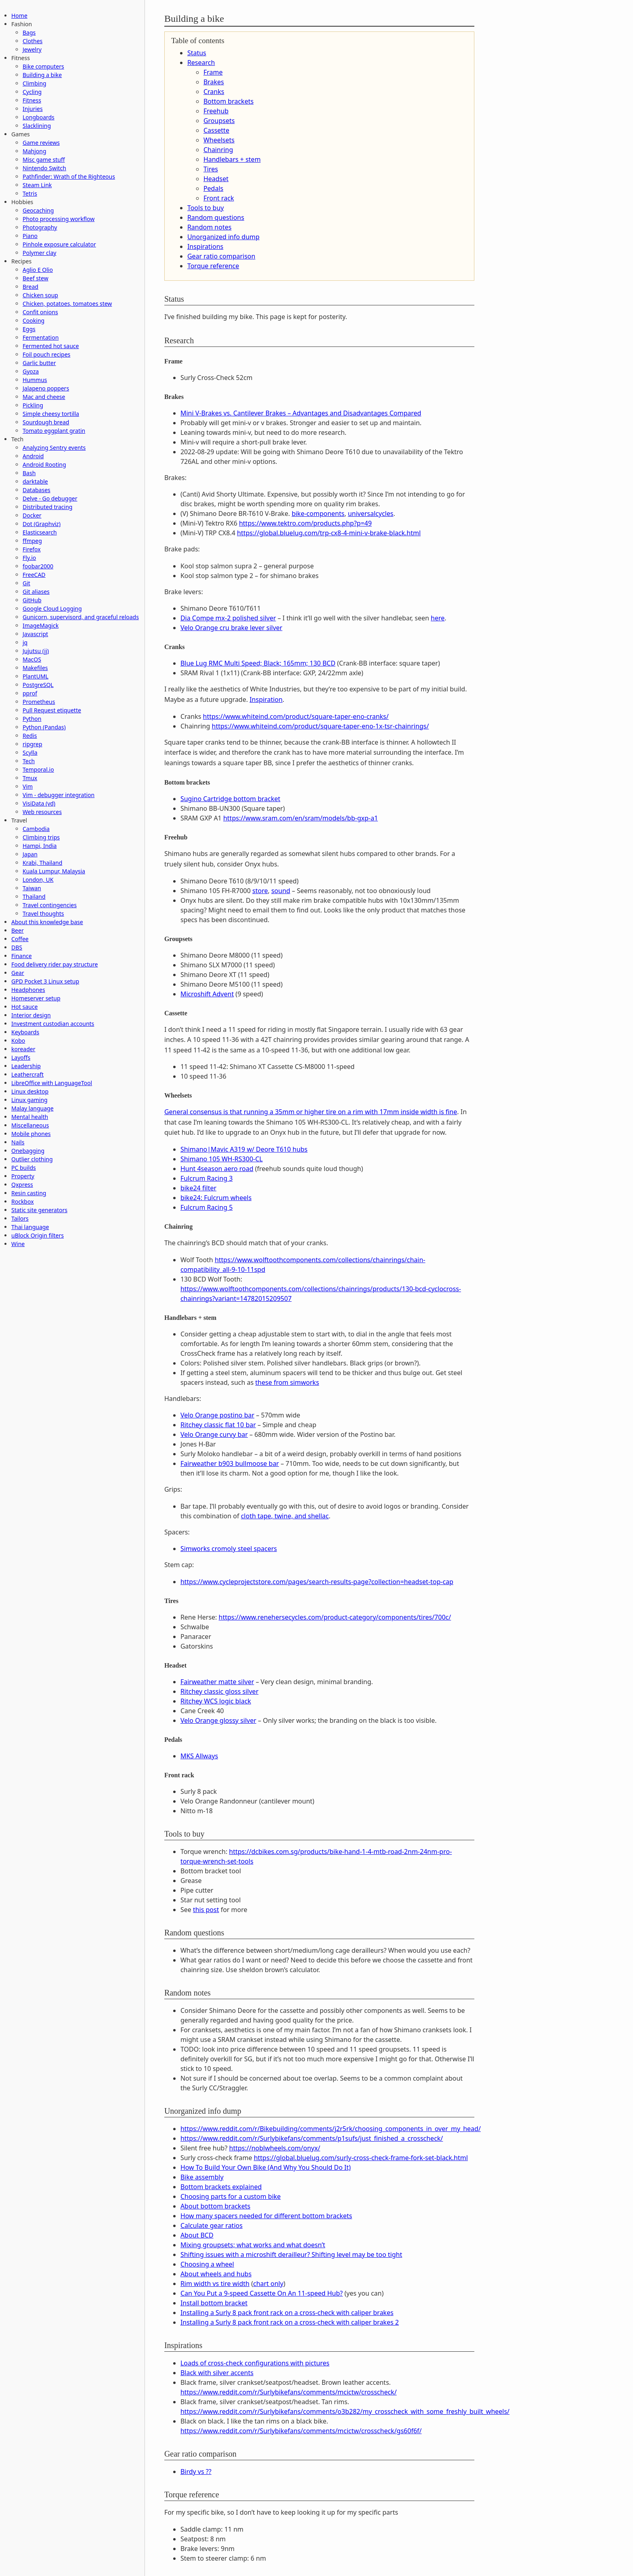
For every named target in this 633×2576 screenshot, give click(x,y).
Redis (30, 735)
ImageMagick (41, 625)
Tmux (30, 778)
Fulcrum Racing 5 (206, 1207)
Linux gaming (29, 1100)
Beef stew (35, 278)
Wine (18, 1244)
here (437, 618)
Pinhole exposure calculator (59, 244)
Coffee (20, 939)
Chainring (218, 149)
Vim (28, 786)
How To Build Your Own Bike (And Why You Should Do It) (265, 2167)
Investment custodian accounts (52, 1023)
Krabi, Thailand (42, 862)
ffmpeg (32, 541)
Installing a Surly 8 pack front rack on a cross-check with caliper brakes (287, 2312)
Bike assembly (202, 2177)
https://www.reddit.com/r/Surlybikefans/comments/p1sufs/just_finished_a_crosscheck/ (311, 2138)
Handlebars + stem (232, 159)
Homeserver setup (36, 998)
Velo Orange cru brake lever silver (231, 627)
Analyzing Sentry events (54, 447)
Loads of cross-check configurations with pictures (254, 2363)
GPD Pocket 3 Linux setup (45, 981)
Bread (30, 286)
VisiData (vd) (39, 803)
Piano (30, 236)
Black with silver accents (217, 2372)
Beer (17, 930)
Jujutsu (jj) (36, 651)
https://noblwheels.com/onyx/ (275, 2148)
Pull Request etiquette (52, 710)
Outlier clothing (32, 1159)
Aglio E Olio (38, 269)
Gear (17, 973)
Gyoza (31, 371)
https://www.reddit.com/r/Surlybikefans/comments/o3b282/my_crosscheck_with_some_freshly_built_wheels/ (344, 2411)
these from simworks (287, 1382)
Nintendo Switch (44, 168)
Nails (17, 1142)
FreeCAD (34, 574)
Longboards (38, 117)
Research (201, 62)
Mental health (29, 1117)
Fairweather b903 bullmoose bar (229, 1463)
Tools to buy (205, 207)
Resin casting (28, 1193)
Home (19, 15)
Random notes (209, 227)
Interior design (31, 1015)
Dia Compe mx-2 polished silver (228, 618)
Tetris (30, 193)
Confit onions (40, 312)
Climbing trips (41, 837)
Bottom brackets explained (221, 2186)
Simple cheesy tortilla (51, 414)
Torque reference (213, 265)
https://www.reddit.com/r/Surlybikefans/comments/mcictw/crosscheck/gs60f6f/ (301, 2430)
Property (22, 1176)
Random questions (215, 217)
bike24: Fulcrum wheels (216, 1197)
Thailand (34, 896)
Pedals (213, 188)
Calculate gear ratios (211, 2225)
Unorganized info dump (223, 236)
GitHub (32, 600)
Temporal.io (38, 769)
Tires (210, 169)
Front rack (218, 198)
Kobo (18, 1040)
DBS (16, 947)
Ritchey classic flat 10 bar (218, 1424)
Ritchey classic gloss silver (219, 1691)
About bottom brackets (215, 2206)
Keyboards (25, 1032)
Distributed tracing (47, 507)
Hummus (35, 380)
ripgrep (32, 744)
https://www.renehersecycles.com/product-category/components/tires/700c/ (335, 1617)
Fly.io (29, 558)
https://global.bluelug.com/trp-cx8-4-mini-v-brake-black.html (329, 532)
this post (206, 1909)
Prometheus (39, 702)
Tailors (20, 1218)
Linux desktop (29, 1091)
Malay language (32, 1108)
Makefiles (35, 668)
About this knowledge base (47, 922)
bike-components (317, 513)
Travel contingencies (50, 905)
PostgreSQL (38, 685)
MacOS (32, 659)
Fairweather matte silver (217, 1681)
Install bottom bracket (213, 2302)
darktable (35, 481)
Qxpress (22, 1184)
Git (26, 583)
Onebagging (27, 1150)
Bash (29, 473)
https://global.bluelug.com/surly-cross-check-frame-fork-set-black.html (361, 2157)
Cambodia (36, 829)
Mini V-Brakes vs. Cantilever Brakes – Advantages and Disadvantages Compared (300, 413)
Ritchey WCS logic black (215, 1701)
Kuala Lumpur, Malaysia (54, 871)
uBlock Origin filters (37, 1235)
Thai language (30, 1227)
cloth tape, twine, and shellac (285, 1515)
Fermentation (41, 337)
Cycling (32, 92)
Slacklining (37, 125)
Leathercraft (27, 1074)
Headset (215, 178)
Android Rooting (44, 464)
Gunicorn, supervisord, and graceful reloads (81, 617)
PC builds (23, 1167)
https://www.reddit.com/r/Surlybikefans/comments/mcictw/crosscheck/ (288, 2392)
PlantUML (35, 676)
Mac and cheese (44, 397)
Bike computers (43, 66)
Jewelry (32, 49)
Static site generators (39, 1210)
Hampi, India (40, 846)
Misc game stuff (44, 159)
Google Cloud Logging (52, 608)
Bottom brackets (228, 101)
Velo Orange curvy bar (214, 1434)
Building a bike (42, 75)
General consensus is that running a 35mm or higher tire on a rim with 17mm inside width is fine (310, 1111)
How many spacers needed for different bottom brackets (266, 2215)
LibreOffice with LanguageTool (51, 1083)
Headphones (28, 990)
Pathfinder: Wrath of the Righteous (69, 176)
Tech (29, 761)
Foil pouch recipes (46, 354)
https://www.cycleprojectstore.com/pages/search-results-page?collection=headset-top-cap (316, 1581)
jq (25, 642)
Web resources (42, 812)
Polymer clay (39, 253)
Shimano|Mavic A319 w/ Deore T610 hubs (244, 1149)
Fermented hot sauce (51, 346)
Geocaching (38, 210)
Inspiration (266, 699)
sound (280, 890)
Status (196, 52)
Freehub (215, 110)
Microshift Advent (207, 993)
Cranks (213, 91)
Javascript (35, 634)
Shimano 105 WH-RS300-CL (221, 1158)
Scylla (30, 752)
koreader (23, 1049)
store (260, 890)
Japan (30, 854)
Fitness (32, 100)
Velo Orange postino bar (217, 1415)
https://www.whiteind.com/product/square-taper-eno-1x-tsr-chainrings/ (320, 726)
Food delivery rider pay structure (54, 964)
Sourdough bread (46, 422)
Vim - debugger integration (58, 795)
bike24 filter (198, 1188)
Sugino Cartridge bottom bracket (230, 798)
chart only (268, 2283)
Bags (29, 32)
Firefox (32, 549)
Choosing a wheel (207, 2264)
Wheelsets (219, 140)
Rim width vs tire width (214, 2283)
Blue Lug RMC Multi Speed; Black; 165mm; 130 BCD (257, 663)
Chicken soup (40, 295)
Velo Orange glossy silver (218, 1720)
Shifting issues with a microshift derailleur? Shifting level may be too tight (291, 2254)
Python (32, 718)
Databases (36, 490)
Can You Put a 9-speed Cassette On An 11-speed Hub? (261, 2293)
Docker (32, 515)
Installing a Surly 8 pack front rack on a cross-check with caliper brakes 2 (289, 2322)
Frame (213, 72)
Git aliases (36, 591)
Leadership (26, 1066)
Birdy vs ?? (196, 2471)
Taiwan (32, 888)
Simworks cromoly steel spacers (228, 1548)
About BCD (197, 2235)
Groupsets (219, 120)
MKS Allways (199, 1755)
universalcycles (371, 513)
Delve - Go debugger (50, 498)
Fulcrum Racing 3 (206, 1178)
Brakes (213, 81)
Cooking (33, 320)
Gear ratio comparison (221, 256)
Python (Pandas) (44, 727)
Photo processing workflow (58, 219)
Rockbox (22, 1201)
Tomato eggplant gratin (54, 430)
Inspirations (205, 246)
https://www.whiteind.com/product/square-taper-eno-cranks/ (296, 716)
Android (33, 456)
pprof (30, 693)
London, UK (38, 879)
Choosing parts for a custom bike (230, 2196)
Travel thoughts (43, 913)
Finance (21, 956)
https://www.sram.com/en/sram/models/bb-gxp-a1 (300, 818)
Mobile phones (31, 1134)
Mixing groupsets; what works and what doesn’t (252, 2244)
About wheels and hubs (216, 2273)
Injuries (33, 109)
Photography (40, 227)
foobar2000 (38, 566)
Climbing (34, 83)
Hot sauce (24, 1006)
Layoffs (20, 1057)
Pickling (33, 405)
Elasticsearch (40, 532)
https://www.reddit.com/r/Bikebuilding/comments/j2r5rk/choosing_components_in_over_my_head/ (330, 2128)
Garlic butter (39, 363)
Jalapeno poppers (46, 388)
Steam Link (37, 185)
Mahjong (34, 151)
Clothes (32, 41)
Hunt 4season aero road (217, 1168)
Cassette (216, 130)
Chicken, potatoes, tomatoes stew (67, 303)
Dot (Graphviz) (42, 524)
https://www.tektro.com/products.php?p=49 (305, 523)
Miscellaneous (30, 1125)
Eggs (29, 329)
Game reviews (41, 142)
